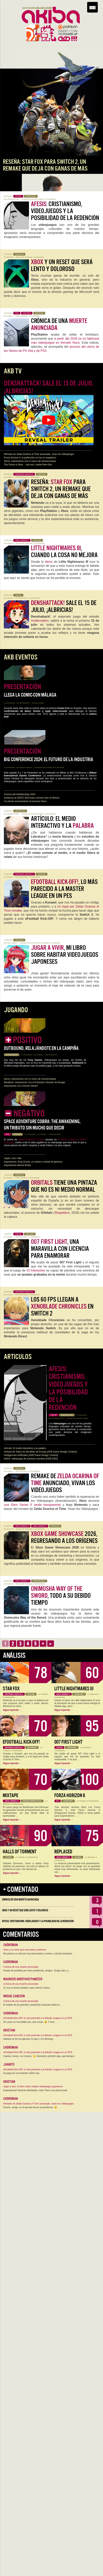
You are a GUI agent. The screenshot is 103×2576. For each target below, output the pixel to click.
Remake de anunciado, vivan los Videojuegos (65, 1483)
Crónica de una (59, 324)
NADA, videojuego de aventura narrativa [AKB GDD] (31, 1458)
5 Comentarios (93, 1801)
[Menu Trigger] (92, 7)
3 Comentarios (34, 316)
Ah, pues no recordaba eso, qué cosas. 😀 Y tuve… (30, 2022)
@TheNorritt (24, 703)
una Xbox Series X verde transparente (32, 1504)
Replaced (63, 1852)
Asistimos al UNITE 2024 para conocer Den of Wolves (32, 797)
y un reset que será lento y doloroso (62, 265)
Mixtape (10, 1795)
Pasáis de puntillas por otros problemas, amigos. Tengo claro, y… (37, 1970)
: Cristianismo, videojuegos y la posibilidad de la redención (65, 211)
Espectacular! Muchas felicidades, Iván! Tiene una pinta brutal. (35, 2090)
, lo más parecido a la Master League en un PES (64, 888)
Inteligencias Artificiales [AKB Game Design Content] (31, 1455)
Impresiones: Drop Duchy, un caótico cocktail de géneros (33, 1161)
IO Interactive (36, 1270)
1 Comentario (38, 257)
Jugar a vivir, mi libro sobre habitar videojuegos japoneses (33, 2086)
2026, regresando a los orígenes (64, 1537)
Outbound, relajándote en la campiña (41, 1048)
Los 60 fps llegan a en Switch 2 (62, 1306)
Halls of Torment (20, 1852)
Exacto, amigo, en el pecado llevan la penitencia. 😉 (30, 2107)
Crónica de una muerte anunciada (20, 1899)
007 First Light (68, 1742)
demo (49, 561)
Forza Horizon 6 (69, 1795)
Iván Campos (12, 943)
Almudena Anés (13, 199)
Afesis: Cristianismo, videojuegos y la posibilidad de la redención (68, 1388)
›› (50, 1644)
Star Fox (11, 1689)
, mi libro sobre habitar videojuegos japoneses (64, 954)
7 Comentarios (39, 1529)
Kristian (10, 316)
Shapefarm (62, 1212)
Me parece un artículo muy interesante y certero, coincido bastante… (38, 1953)
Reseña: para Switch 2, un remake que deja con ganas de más (61, 488)
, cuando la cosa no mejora (64, 551)
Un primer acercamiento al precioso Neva (25, 801)
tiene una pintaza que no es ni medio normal (64, 1186)
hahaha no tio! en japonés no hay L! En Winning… (29, 2039)
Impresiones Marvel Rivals (17, 1165)
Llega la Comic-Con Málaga (30, 695)
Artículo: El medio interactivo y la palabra (25, 1448)
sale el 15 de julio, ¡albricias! (63, 606)
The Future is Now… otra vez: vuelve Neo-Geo (28, 464)
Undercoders (40, 620)
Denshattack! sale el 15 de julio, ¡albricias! (49, 387)
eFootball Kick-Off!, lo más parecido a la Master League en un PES (37, 2018)
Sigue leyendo (12, 1710)
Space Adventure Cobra (31, 1139)
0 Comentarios (50, 199)
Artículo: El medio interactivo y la (62, 822)
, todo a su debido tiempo (61, 1595)
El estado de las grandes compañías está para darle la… (32, 2004)
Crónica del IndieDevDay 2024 (19, 794)
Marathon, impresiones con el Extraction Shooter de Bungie (34, 1082)
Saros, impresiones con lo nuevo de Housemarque (30, 461)
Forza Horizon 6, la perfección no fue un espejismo (30, 457)
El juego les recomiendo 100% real (21, 2073)
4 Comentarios (34, 877)
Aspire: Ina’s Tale (12, 1158)
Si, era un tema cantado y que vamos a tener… (27, 1987)
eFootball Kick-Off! (21, 1742)
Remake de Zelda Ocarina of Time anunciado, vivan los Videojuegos (39, 454)
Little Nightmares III (74, 1689)
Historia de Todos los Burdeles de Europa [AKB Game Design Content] (40, 1451)
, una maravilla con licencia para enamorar (60, 1248)
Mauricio (10, 257)
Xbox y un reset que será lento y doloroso (25, 1910)
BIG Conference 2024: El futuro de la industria (48, 759)
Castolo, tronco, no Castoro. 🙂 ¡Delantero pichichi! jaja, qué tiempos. (39, 2056)
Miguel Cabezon (26, 767)
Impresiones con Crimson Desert (21, 1085)
